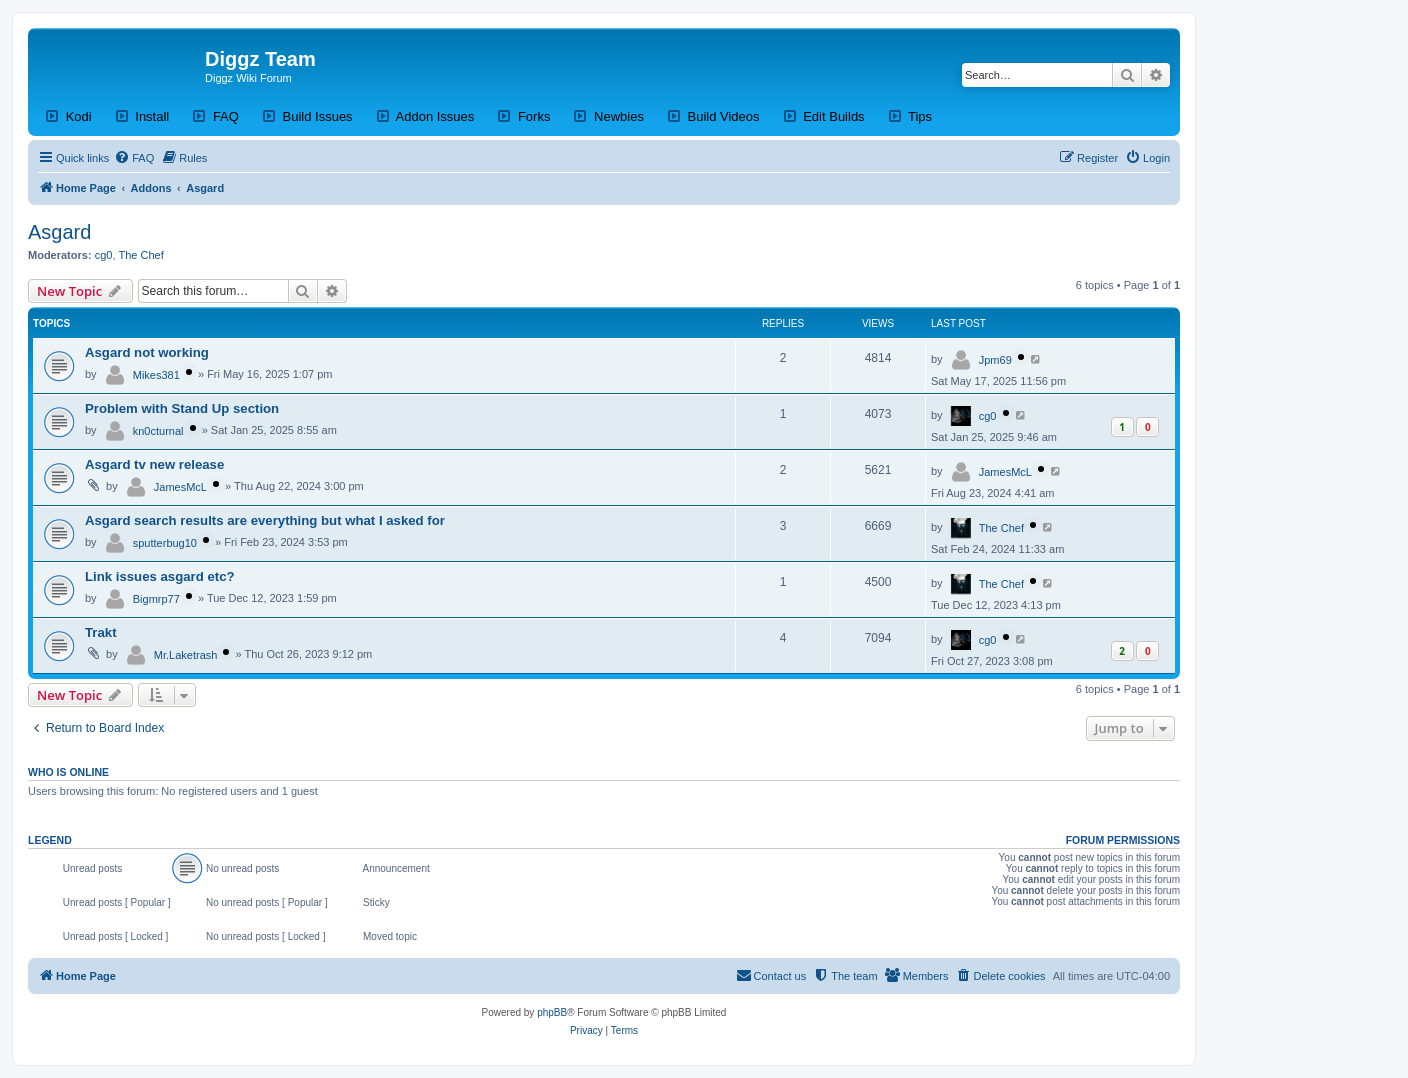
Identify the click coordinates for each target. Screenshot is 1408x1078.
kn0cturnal (158, 431)
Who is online (68, 772)
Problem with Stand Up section (182, 408)
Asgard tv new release (154, 464)
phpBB (552, 1012)
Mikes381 (156, 375)
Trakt (101, 632)
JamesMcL (180, 487)
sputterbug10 (165, 543)
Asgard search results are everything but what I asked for (265, 520)
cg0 (104, 255)
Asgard (59, 232)
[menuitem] (134, 158)
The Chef (141, 255)
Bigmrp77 (156, 599)
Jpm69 (995, 360)
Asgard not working (147, 352)
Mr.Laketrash (186, 655)
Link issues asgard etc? (160, 576)
